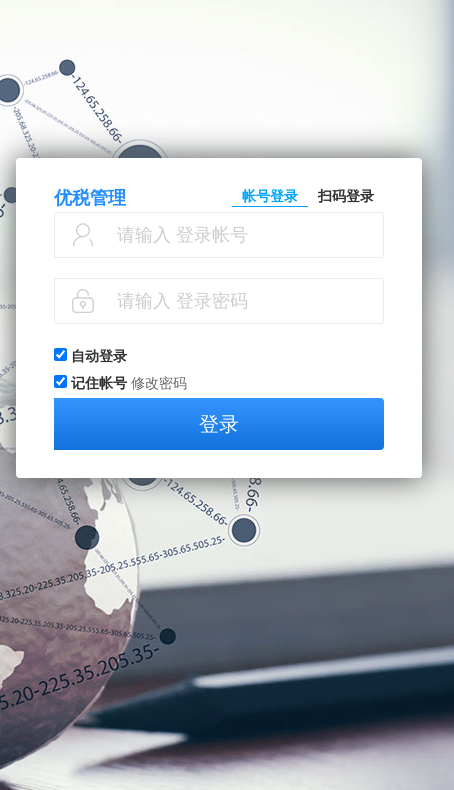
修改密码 (159, 383)
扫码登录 (346, 196)
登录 (219, 424)
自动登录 (99, 356)
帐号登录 (270, 196)
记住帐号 (99, 383)
